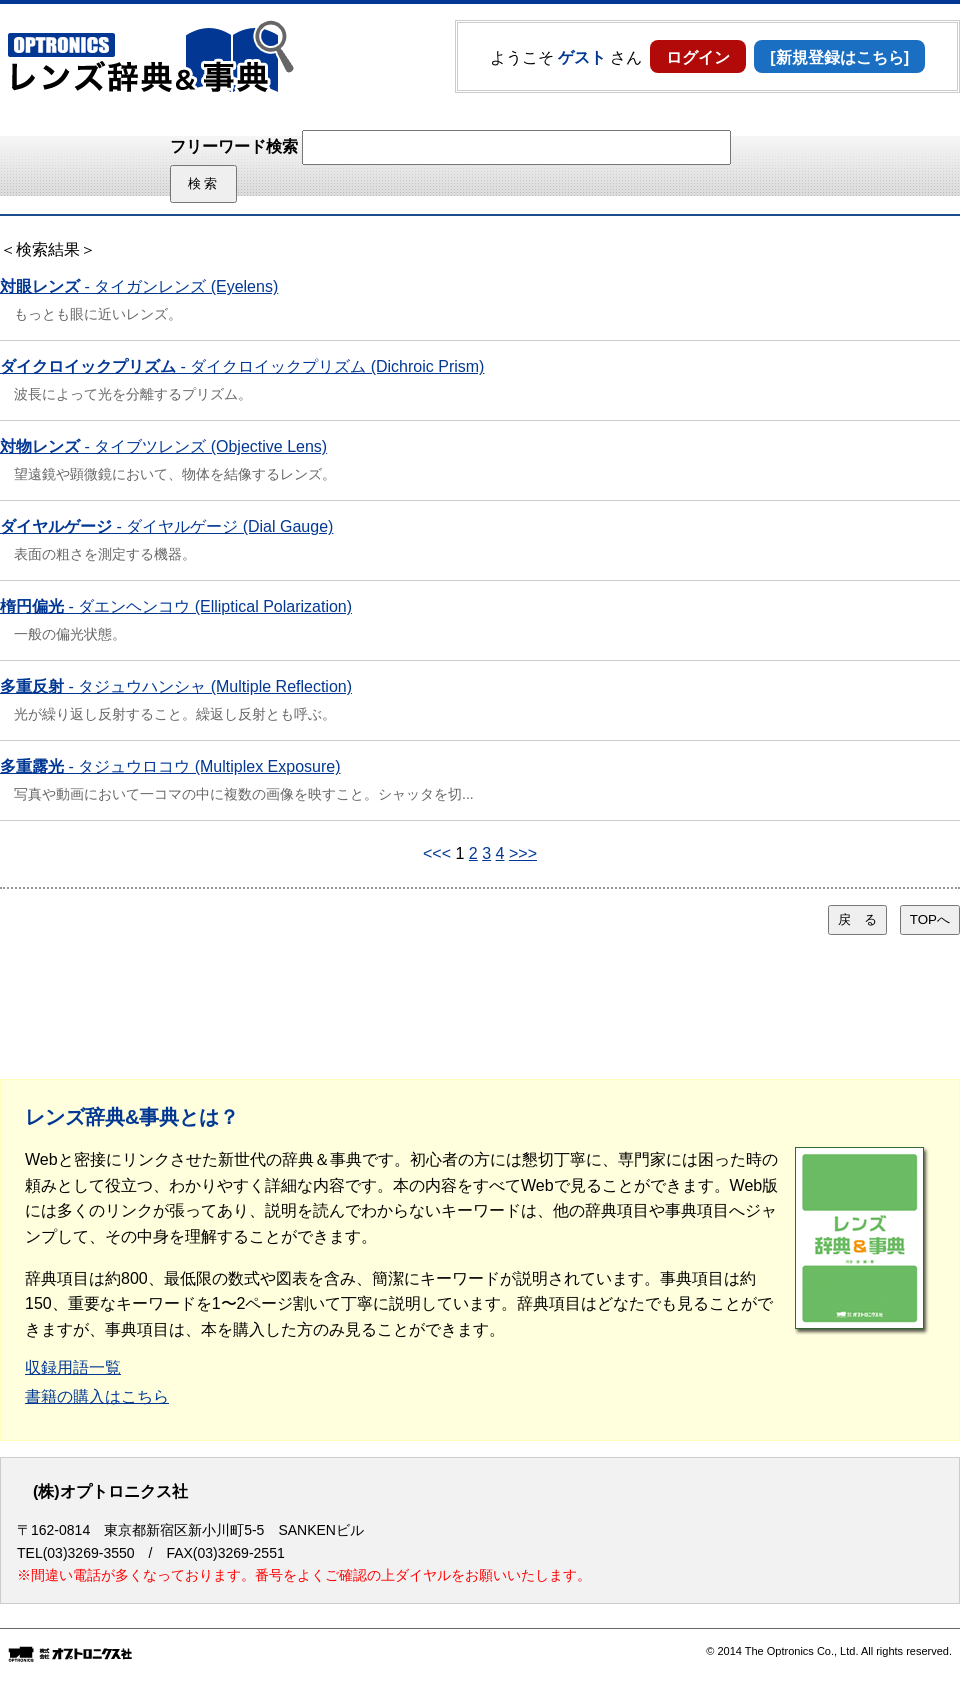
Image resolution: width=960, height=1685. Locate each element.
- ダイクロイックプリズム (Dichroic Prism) (242, 366)
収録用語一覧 (73, 1367)
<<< (437, 853)
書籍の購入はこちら (97, 1396)
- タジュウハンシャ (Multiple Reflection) (176, 686)
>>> (523, 853)
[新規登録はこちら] (839, 57)
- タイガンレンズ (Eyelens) (139, 286)
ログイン (698, 57)
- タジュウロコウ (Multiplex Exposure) (170, 766)
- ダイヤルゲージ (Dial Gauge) (166, 526)
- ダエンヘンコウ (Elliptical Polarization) (176, 606)
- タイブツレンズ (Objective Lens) (163, 446)
